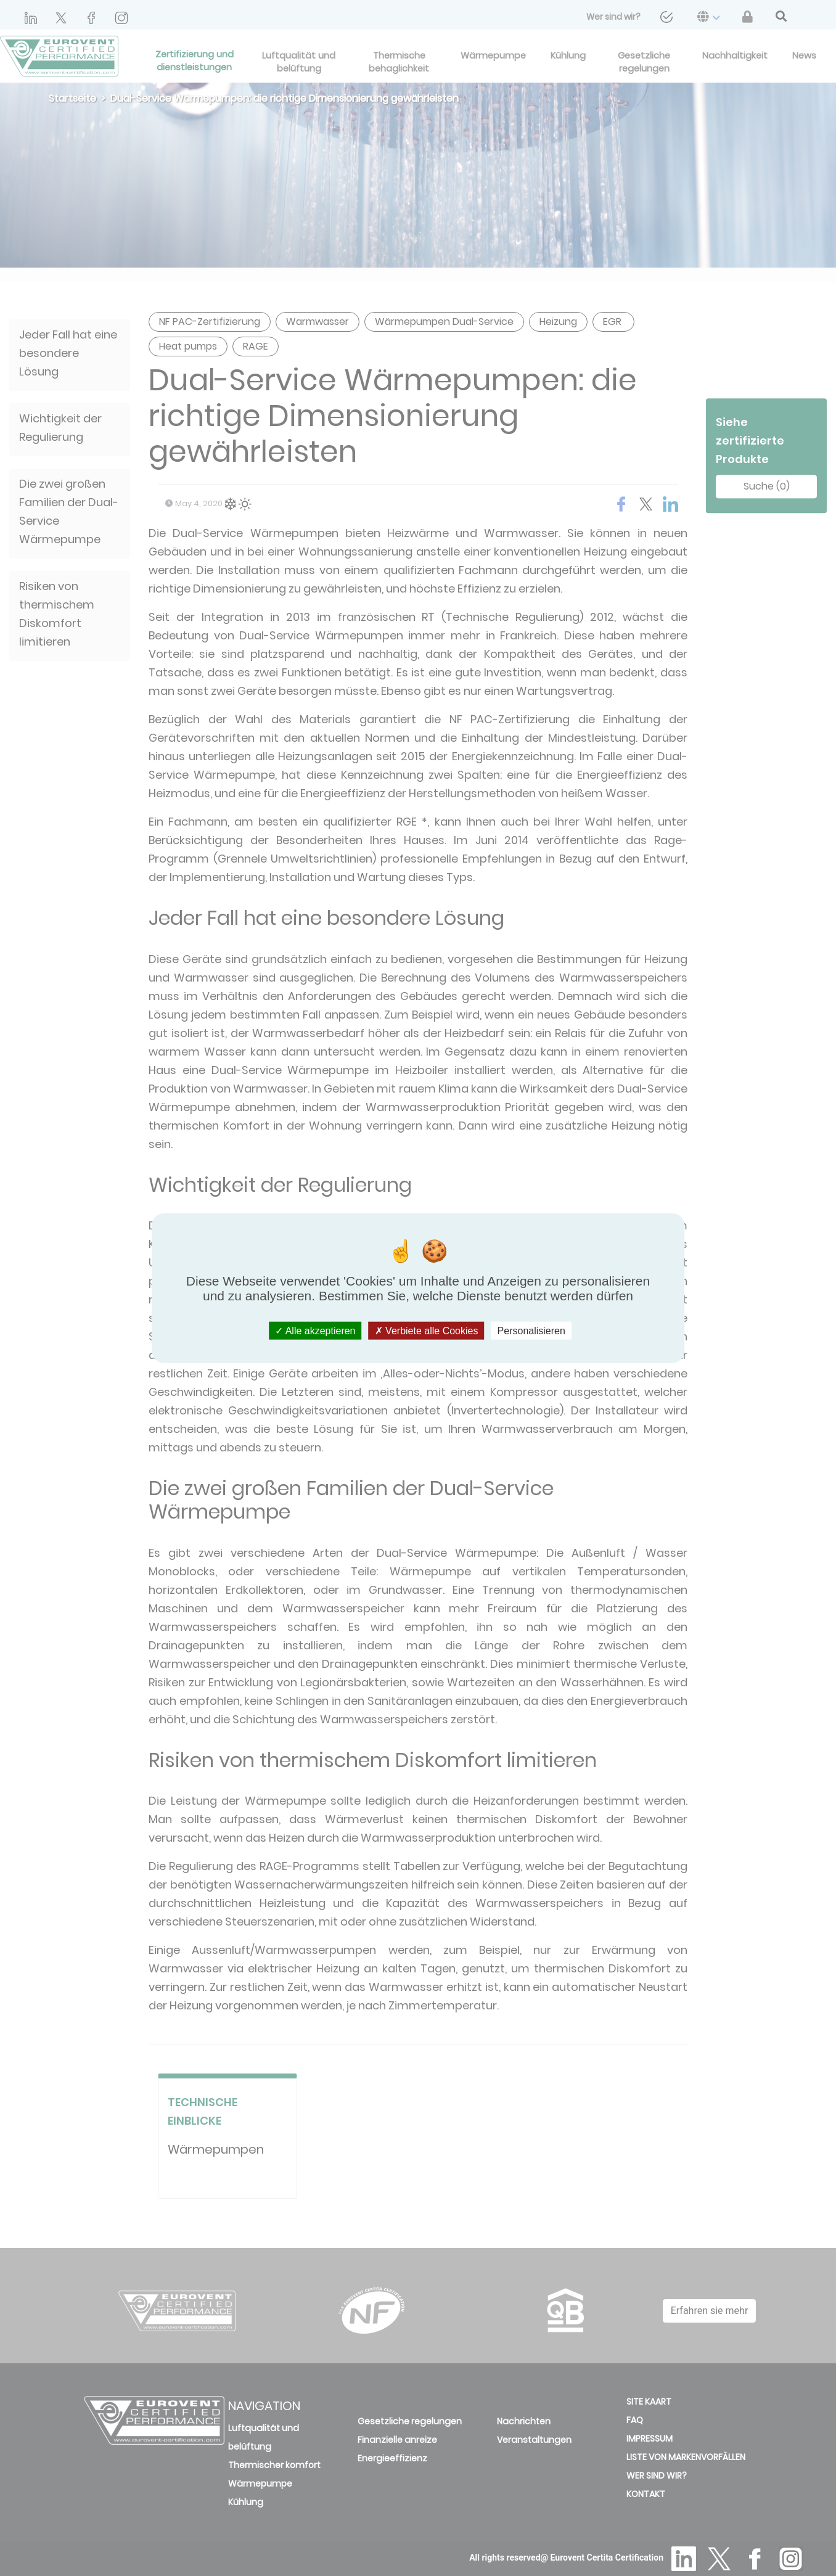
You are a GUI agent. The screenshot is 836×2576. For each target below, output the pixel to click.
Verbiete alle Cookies (426, 1330)
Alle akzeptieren (315, 1330)
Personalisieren (531, 1330)
